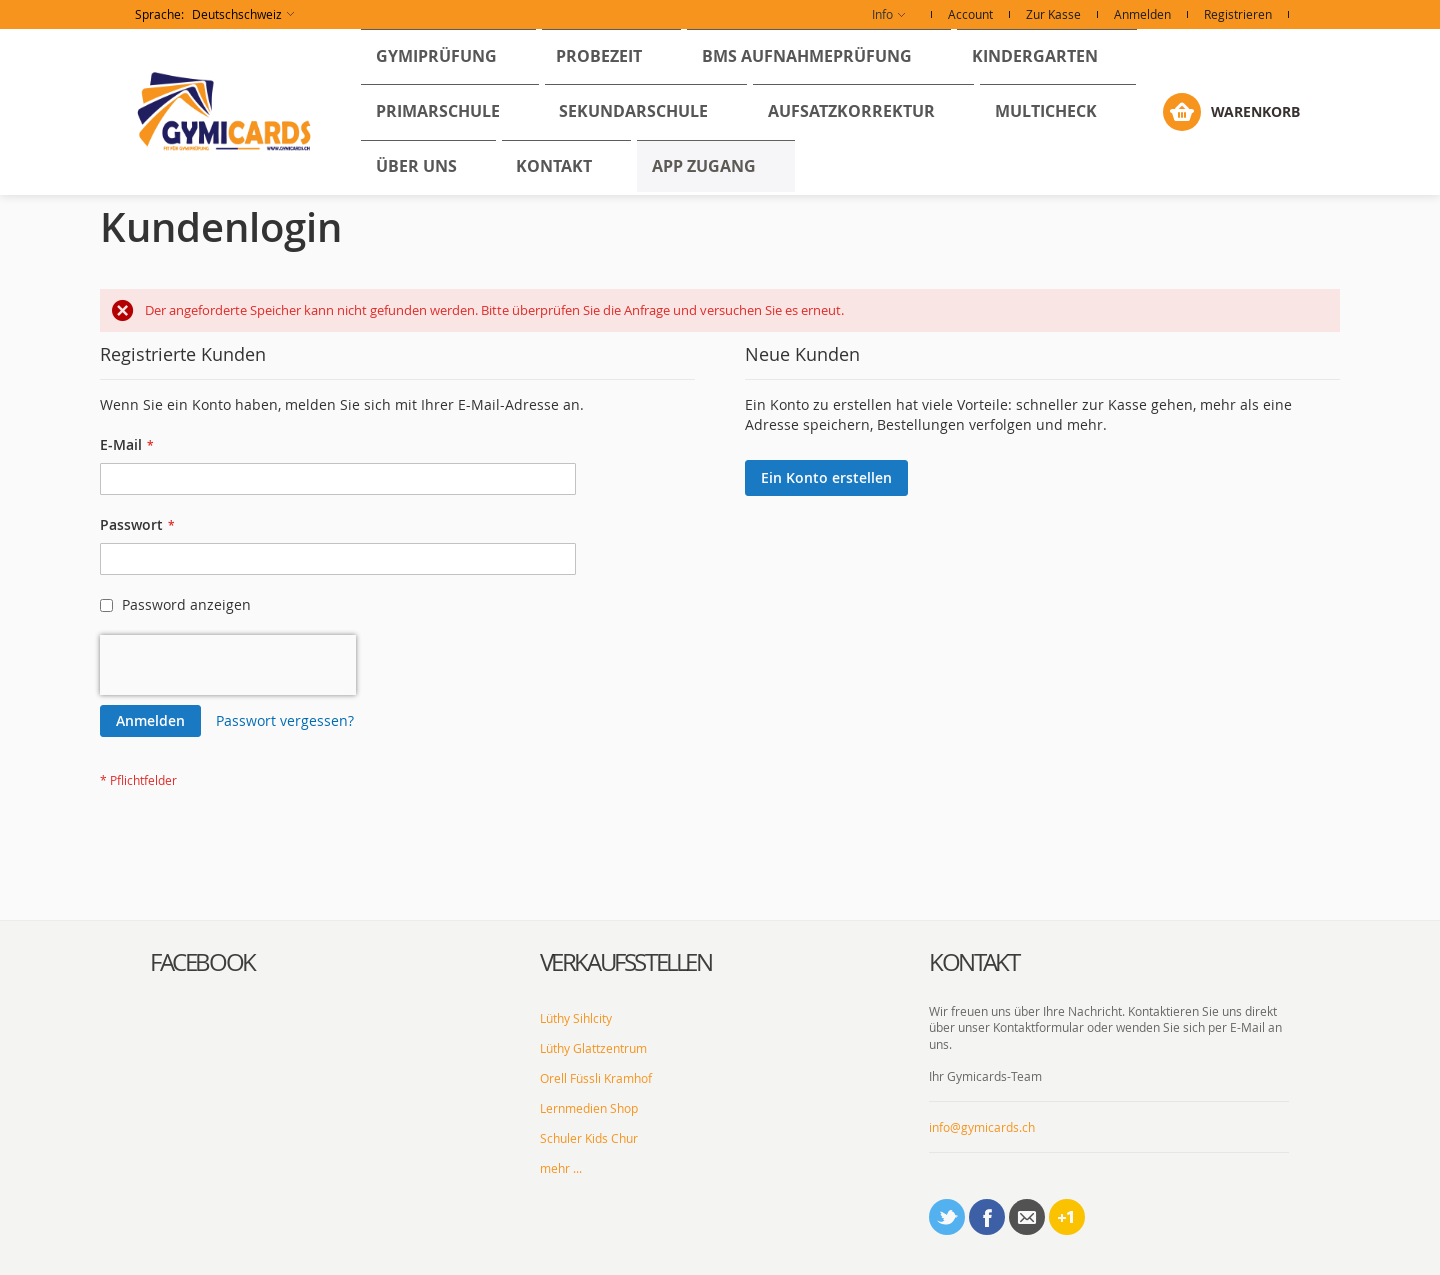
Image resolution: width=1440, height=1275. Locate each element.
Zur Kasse (1053, 14)
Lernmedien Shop (589, 1052)
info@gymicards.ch (982, 1071)
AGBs (813, 1250)
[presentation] (228, 609)
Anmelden (1142, 14)
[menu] (755, 84)
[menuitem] (419, 61)
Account (970, 14)
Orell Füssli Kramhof (596, 1022)
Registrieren (1238, 14)
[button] (214, 14)
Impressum (756, 1250)
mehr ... (561, 1112)
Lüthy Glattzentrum (593, 992)
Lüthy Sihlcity (576, 962)
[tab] (330, 906)
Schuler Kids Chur (589, 1082)
